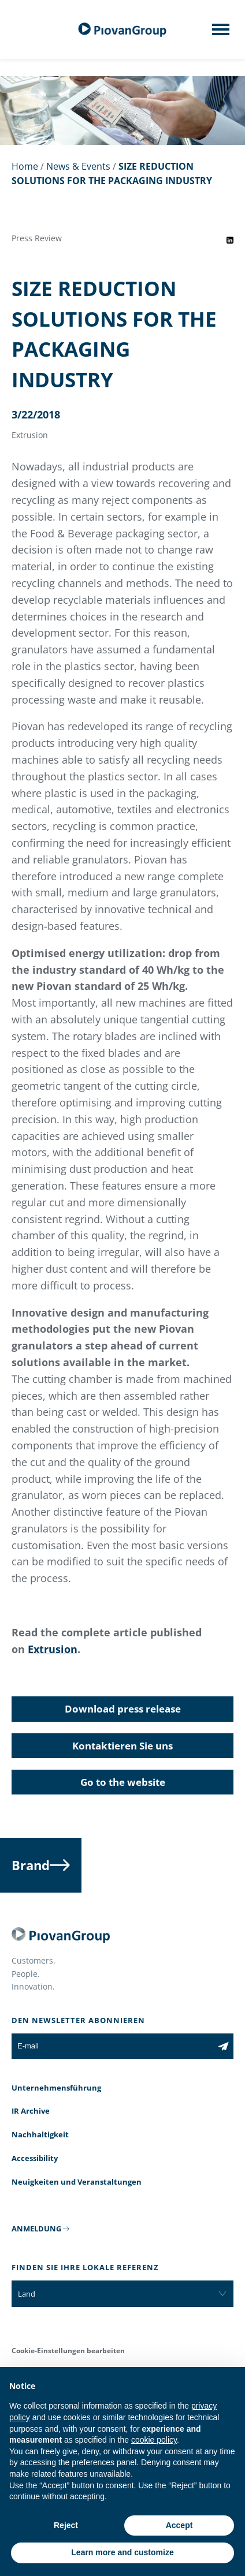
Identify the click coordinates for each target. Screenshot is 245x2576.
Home (25, 166)
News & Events (78, 166)
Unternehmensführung (56, 2088)
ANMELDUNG (36, 2228)
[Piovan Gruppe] (122, 30)
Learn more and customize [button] (122, 2552)
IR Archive (31, 2111)
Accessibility (35, 2158)
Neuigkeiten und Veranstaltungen (77, 2182)
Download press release (123, 1708)
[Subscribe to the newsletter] (223, 2046)
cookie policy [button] (154, 2439)
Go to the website (122, 1782)
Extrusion (52, 1649)
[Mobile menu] (220, 33)
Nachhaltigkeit (40, 2134)
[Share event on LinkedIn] (230, 240)
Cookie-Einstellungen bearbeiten (68, 2351)
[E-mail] (112, 2046)
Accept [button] (179, 2525)
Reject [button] (66, 2525)
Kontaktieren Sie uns (122, 1745)
